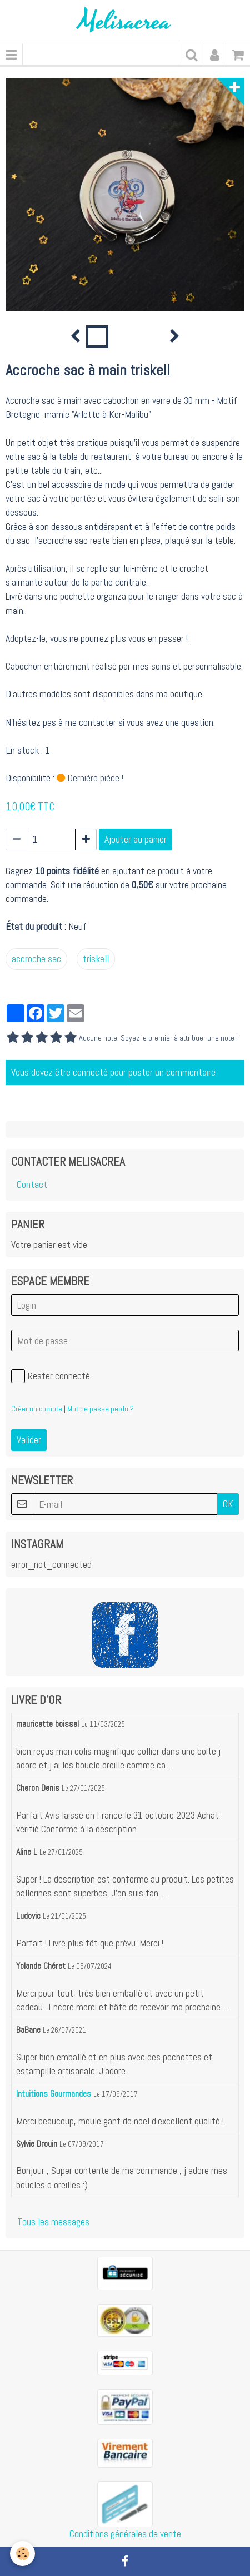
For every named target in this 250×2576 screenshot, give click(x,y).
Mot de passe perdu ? (100, 1409)
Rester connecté (50, 1376)
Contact (32, 1184)
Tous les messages (53, 2222)
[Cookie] (22, 2553)
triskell (96, 959)
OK (228, 1504)
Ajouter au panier (135, 839)
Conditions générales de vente (125, 2534)
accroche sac (36, 959)
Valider (29, 1440)
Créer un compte (36, 1409)
